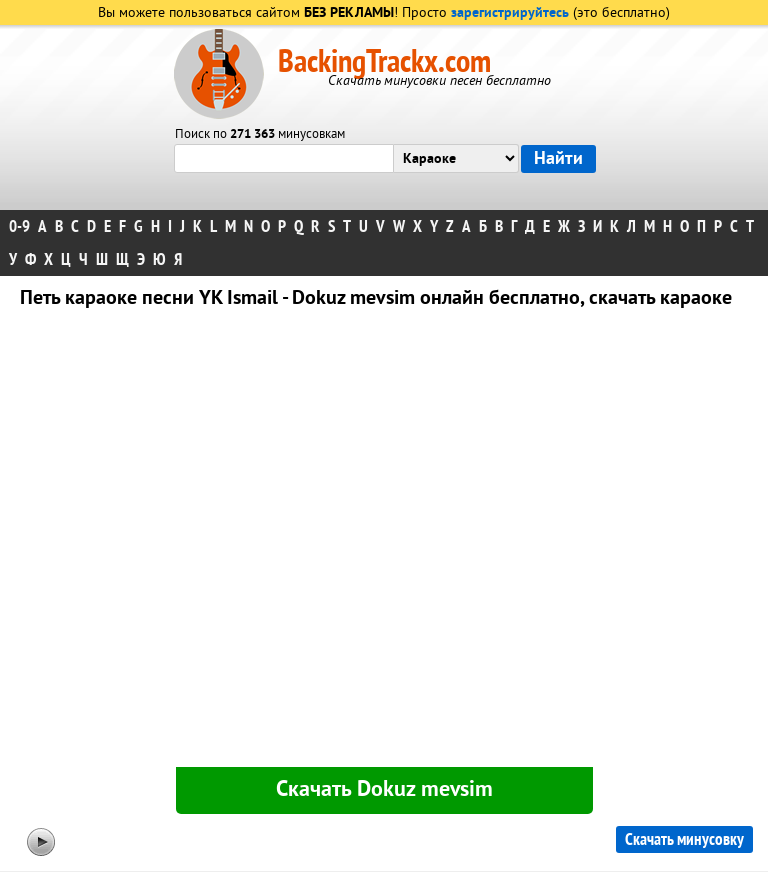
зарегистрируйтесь (510, 13)
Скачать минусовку (684, 839)
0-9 (19, 226)
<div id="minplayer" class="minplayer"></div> (384, 542)
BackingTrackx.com (384, 62)
